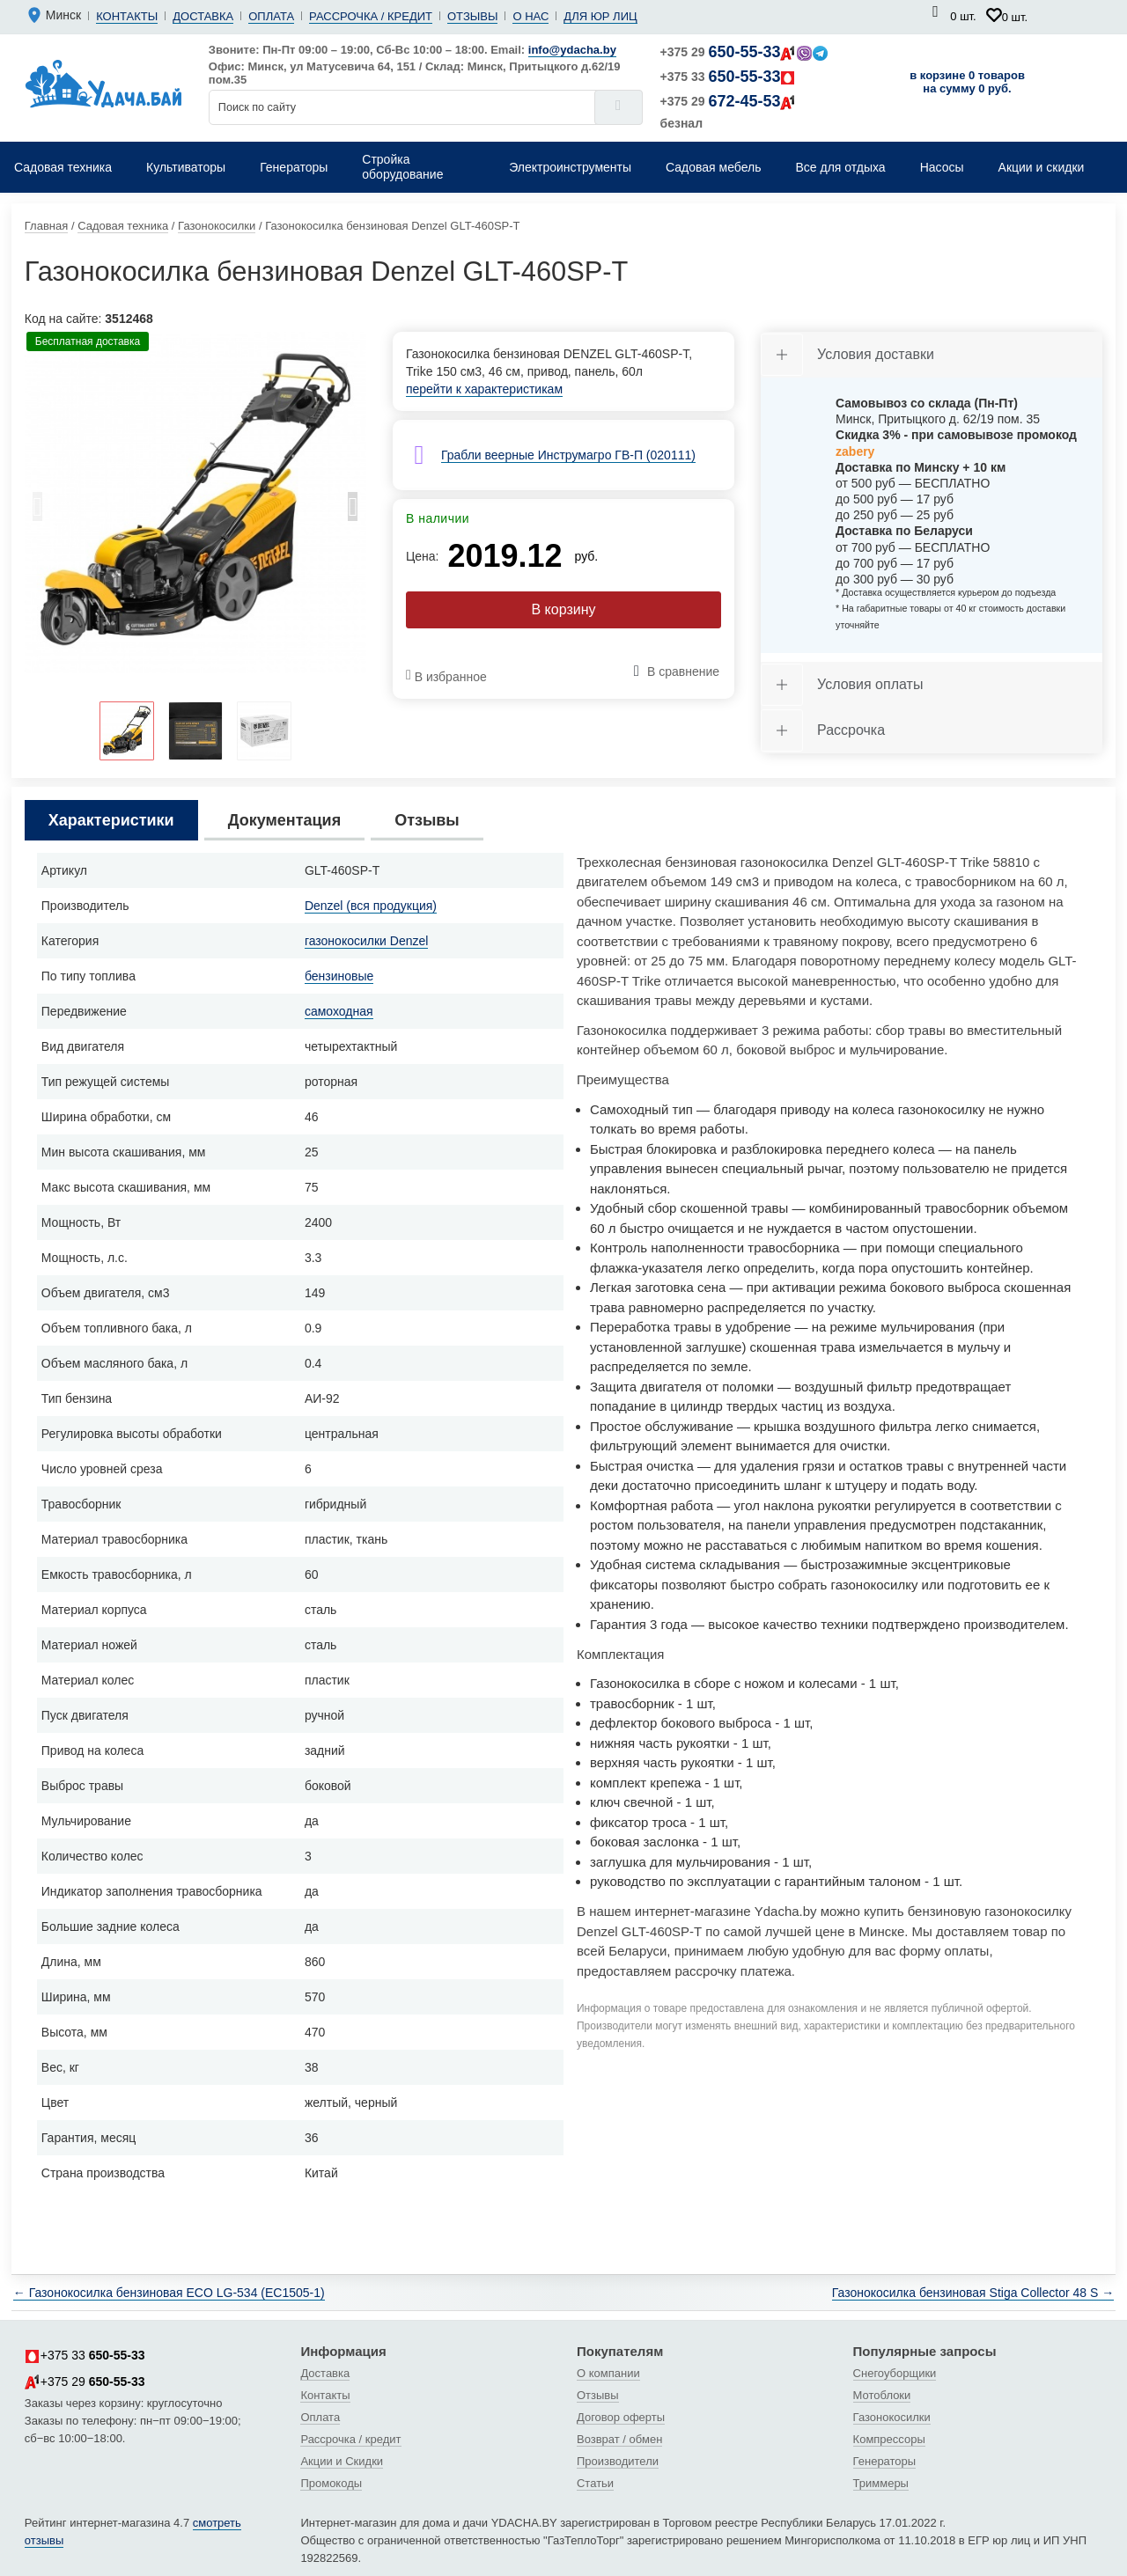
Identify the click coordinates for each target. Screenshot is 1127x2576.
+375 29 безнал (728, 111)
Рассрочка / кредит (370, 16)
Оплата (271, 16)
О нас (530, 16)
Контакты (127, 16)
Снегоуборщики (895, 2373)
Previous (38, 511)
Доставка (203, 16)
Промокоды (331, 2483)
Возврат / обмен (619, 2439)
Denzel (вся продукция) (371, 906)
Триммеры (881, 2483)
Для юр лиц (600, 16)
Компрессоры (889, 2439)
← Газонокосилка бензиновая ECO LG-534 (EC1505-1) (169, 2293)
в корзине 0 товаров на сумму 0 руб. (967, 82)
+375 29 (744, 52)
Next (353, 511)
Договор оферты (621, 2417)
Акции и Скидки (341, 2461)
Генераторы (885, 2461)
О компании (608, 2373)
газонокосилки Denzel (366, 941)
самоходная (339, 1011)
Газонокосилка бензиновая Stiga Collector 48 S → (973, 2293)
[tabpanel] (195, 502)
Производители (618, 2461)
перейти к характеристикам (484, 389)
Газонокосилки (892, 2417)
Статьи (595, 2483)
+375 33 (728, 76)
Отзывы (472, 16)
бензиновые (339, 976)
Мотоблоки (882, 2395)
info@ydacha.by (572, 49)
